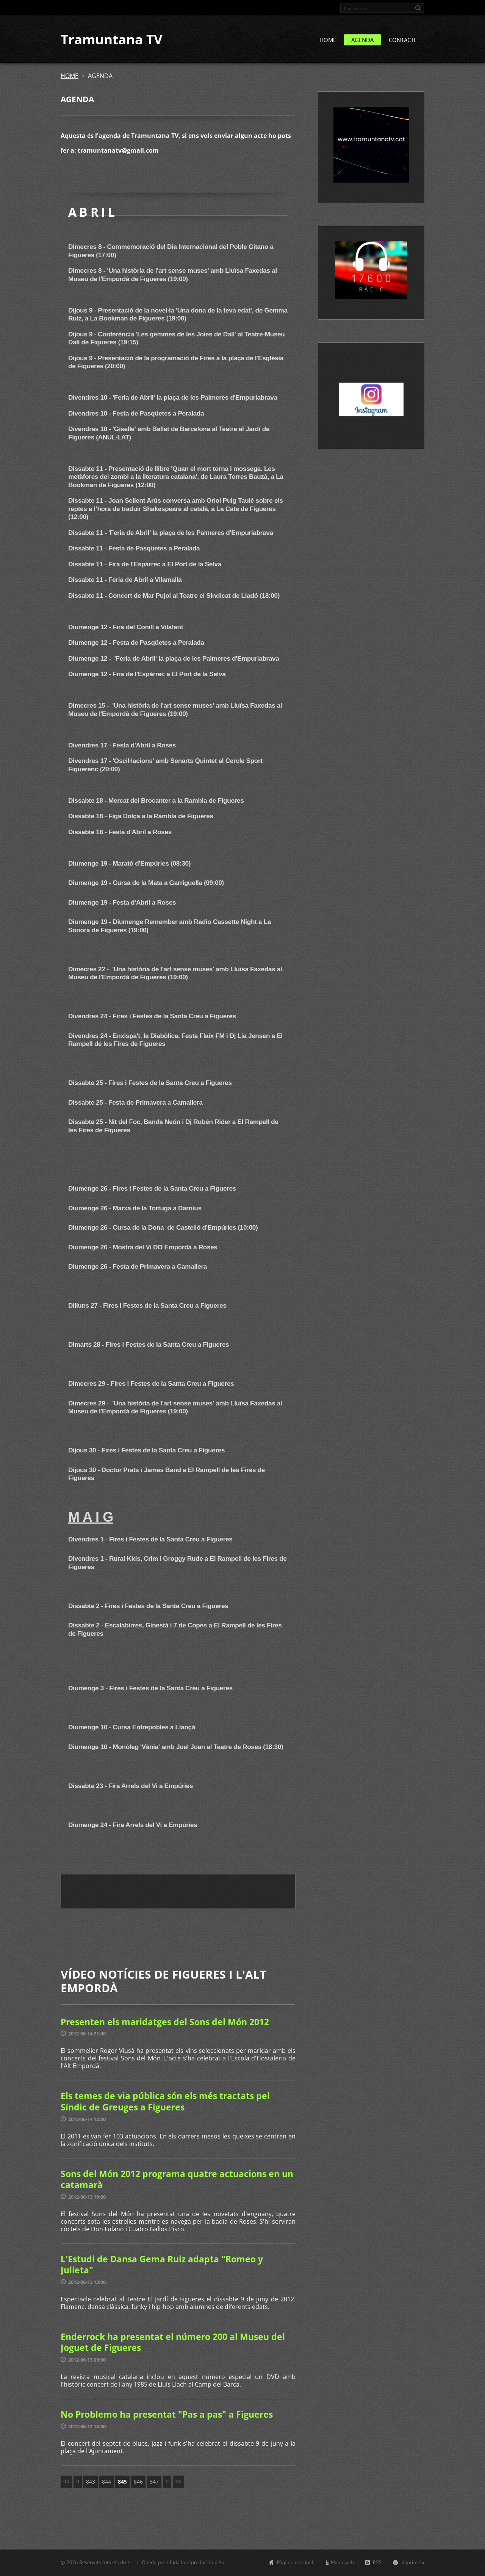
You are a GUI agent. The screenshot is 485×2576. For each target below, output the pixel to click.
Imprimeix (412, 2562)
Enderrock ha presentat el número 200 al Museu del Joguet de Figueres (173, 2342)
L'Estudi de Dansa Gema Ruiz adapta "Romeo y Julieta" (162, 2265)
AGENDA (362, 40)
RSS (377, 2562)
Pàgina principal (295, 2562)
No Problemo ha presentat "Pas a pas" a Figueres (167, 2415)
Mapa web (342, 2562)
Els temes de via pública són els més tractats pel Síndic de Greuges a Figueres (165, 2102)
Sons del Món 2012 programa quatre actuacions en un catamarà (177, 2179)
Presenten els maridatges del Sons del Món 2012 (165, 2022)
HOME (327, 40)
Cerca (418, 8)
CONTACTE (403, 40)
